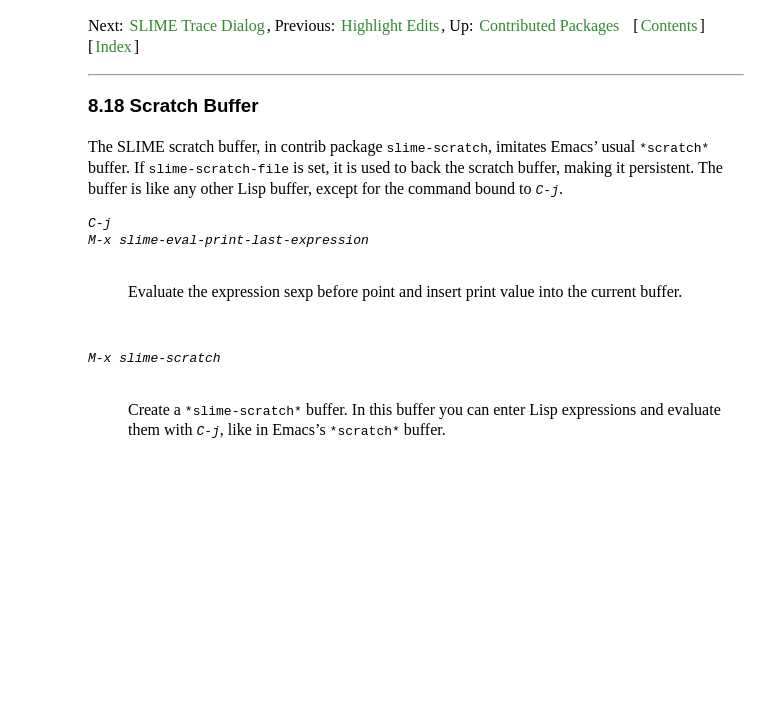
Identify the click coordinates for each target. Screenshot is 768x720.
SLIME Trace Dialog (197, 25)
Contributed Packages (549, 25)
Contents (669, 25)
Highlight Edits (390, 25)
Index (113, 46)
